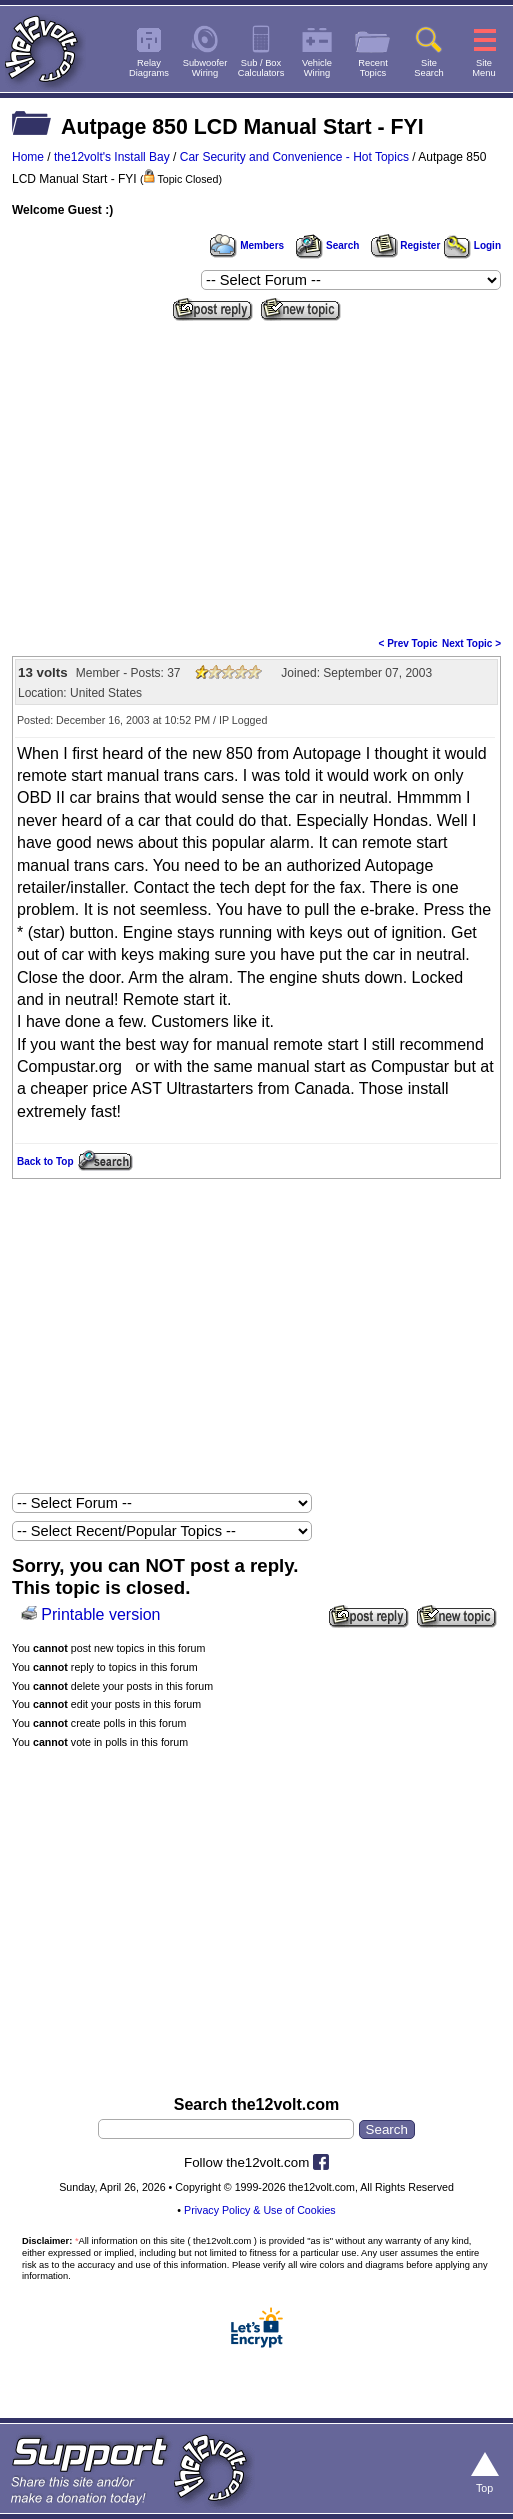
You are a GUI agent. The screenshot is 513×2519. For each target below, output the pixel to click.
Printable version (100, 1614)
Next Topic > (471, 643)
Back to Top (45, 1161)
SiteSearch (429, 68)
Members (247, 245)
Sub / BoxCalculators (261, 68)
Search (327, 245)
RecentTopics (373, 68)
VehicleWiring (317, 68)
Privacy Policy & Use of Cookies (260, 2210)
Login (472, 245)
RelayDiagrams (149, 68)
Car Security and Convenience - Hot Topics (294, 157)
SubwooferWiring (205, 68)
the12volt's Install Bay (112, 157)
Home (28, 157)
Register (406, 245)
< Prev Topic (408, 643)
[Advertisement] (256, 477)
